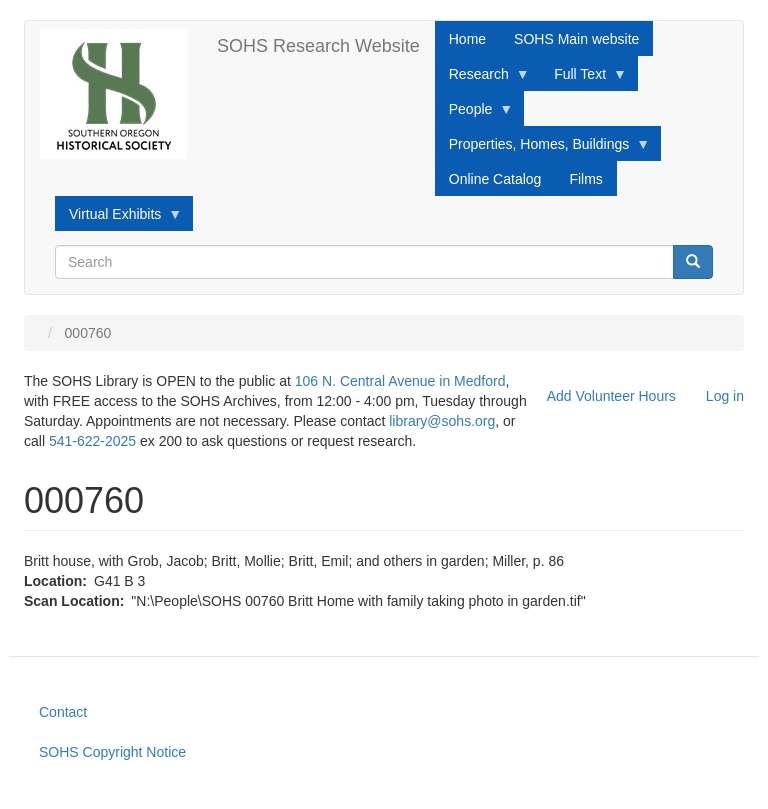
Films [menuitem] (585, 179)
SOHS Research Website (318, 46)
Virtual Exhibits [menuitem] (118, 219)
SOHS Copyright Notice (112, 752)
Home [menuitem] (467, 39)
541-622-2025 (92, 441)
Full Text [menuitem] (583, 79)
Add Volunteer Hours (611, 396)
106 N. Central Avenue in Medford (400, 381)
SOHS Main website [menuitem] (576, 39)
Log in (725, 396)
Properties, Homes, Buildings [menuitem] (543, 149)
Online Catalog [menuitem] (495, 179)
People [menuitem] (474, 114)
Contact (63, 712)
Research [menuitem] (482, 79)
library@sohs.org (442, 421)
